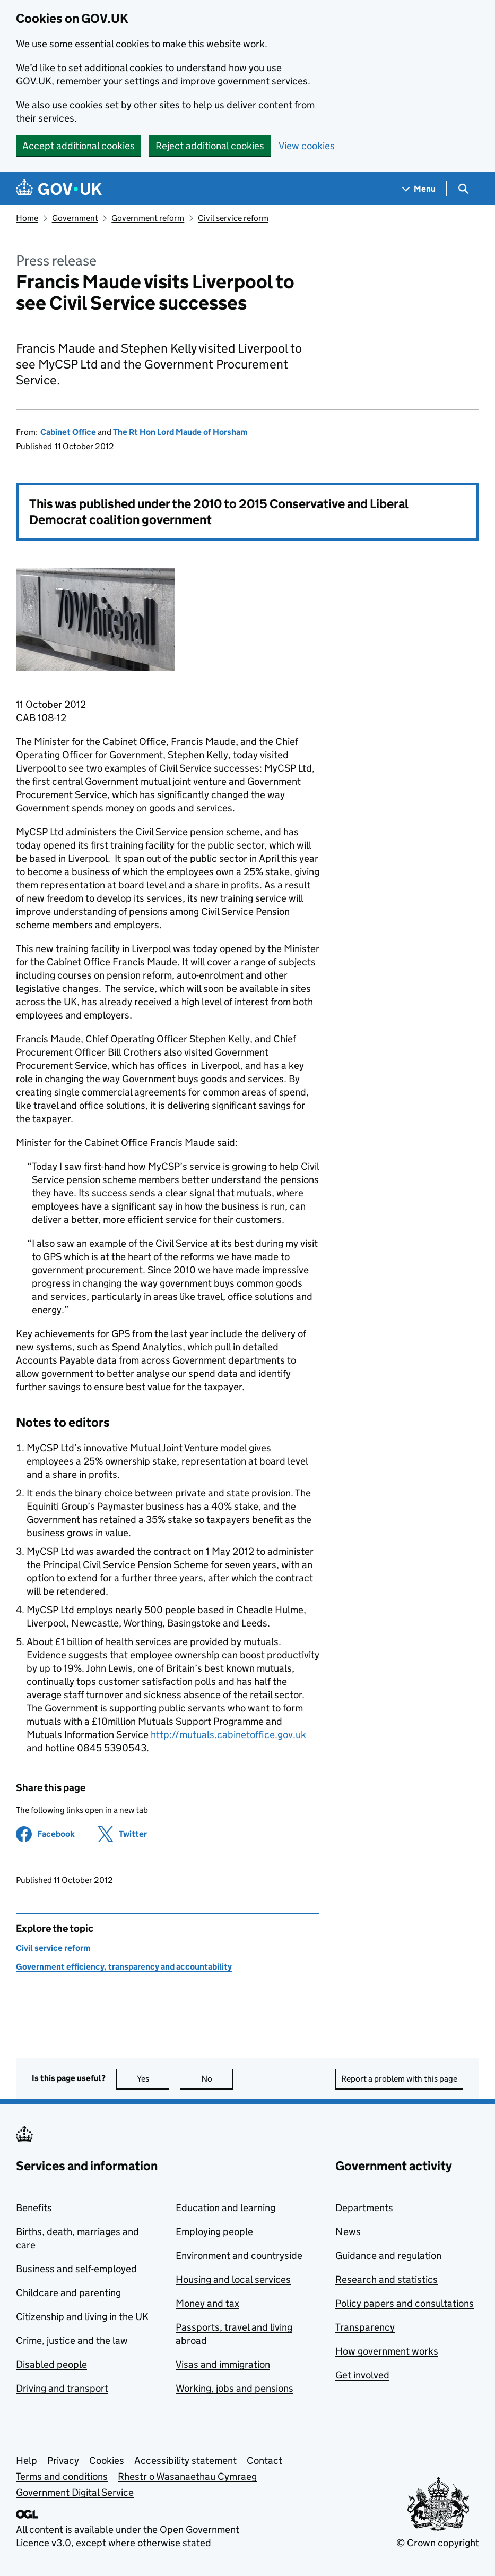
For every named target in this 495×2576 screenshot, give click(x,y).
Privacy (63, 2460)
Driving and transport (62, 2388)
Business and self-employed (76, 2269)
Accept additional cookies (78, 146)
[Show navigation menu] (419, 189)
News (348, 2232)
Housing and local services (233, 2279)
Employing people (214, 2232)
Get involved (362, 2375)
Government (75, 218)
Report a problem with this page (399, 2079)
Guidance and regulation (388, 2255)
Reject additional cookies (209, 146)
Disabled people (51, 2364)
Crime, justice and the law (72, 2340)
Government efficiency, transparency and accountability (124, 1967)
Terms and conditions (62, 2476)
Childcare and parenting (68, 2293)
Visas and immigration (223, 2364)
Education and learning (225, 2208)
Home (27, 218)
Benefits (34, 2208)
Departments (364, 2208)
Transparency (365, 2327)
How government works (386, 2351)
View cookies (307, 146)
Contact (264, 2460)
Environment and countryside (239, 2255)
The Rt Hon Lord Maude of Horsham (180, 432)
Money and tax (207, 2303)
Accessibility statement (185, 2460)
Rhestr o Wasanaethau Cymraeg (187, 2476)
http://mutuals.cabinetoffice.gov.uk (228, 1734)
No (217, 2079)
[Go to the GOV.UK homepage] (59, 189)
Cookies (106, 2460)
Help (26, 2460)
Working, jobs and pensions (234, 2388)
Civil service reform (233, 218)
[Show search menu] (463, 189)
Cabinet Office (68, 432)
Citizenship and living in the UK (82, 2316)
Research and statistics (386, 2279)
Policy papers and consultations (404, 2303)
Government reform (147, 218)
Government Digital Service (75, 2492)
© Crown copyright (437, 2543)
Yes (153, 2079)
